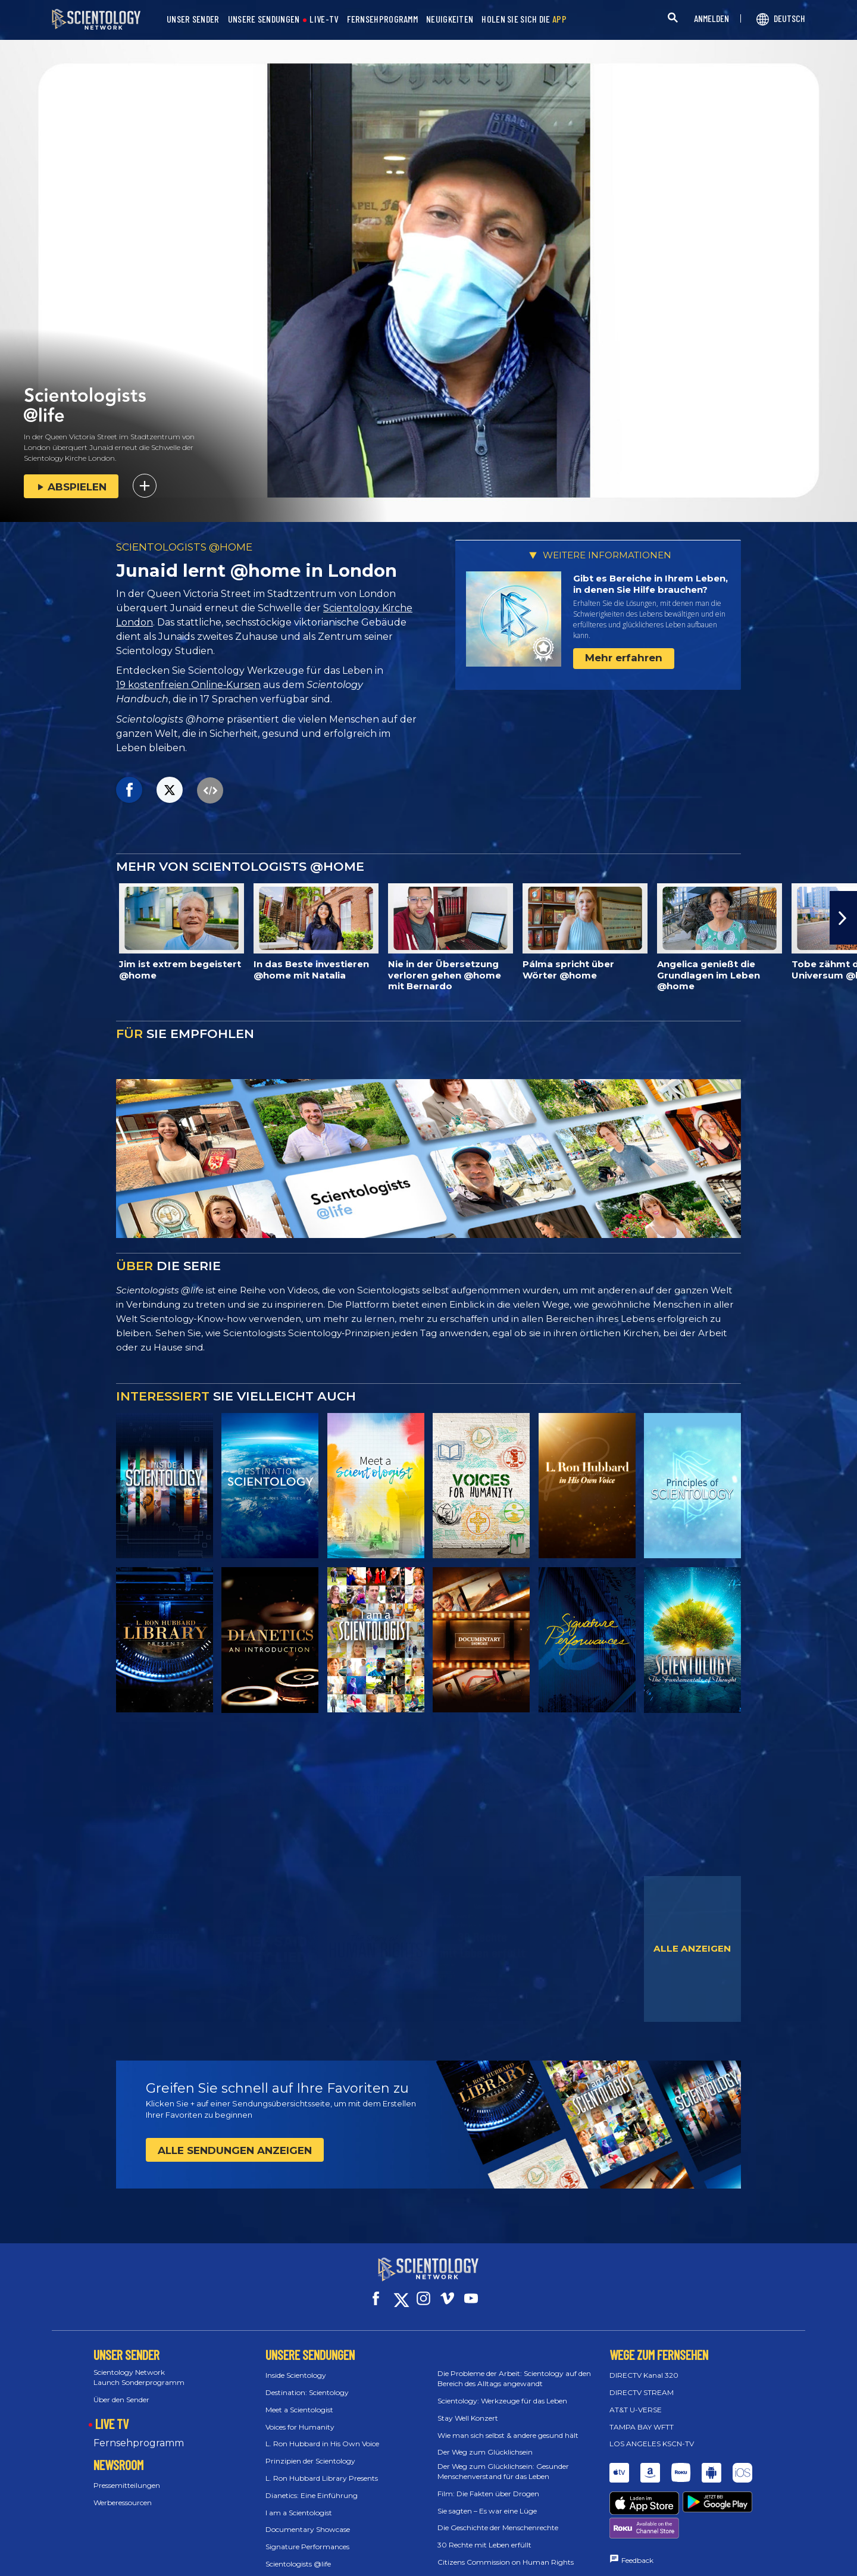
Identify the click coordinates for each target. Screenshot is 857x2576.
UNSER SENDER (193, 19)
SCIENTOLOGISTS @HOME (184, 547)
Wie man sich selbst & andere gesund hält (507, 2423)
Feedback (637, 2505)
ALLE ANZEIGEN (692, 1948)
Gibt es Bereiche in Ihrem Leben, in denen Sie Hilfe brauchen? (650, 584)
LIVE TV (112, 2412)
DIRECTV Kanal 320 (643, 2364)
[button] (843, 918)
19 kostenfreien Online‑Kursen (188, 684)
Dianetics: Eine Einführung (311, 2484)
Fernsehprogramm (138, 2432)
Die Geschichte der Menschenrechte (497, 2516)
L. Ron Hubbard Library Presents (321, 2467)
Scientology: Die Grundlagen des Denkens (336, 2570)
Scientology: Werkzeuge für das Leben (502, 2390)
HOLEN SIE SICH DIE (524, 19)
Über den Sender (121, 2388)
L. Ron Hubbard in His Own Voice (322, 2432)
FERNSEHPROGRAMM (382, 19)
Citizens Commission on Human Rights (505, 2551)
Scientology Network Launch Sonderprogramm (138, 2366)
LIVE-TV (323, 19)
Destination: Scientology (307, 2381)
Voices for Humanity (299, 2415)
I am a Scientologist (298, 2501)
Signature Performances (307, 2535)
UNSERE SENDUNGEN (264, 19)
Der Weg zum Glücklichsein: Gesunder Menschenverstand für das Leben (503, 2460)
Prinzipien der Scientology (310, 2450)
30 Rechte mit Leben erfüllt (484, 2534)
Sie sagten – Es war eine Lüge (487, 2499)
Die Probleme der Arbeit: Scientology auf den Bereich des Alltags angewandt (514, 2367)
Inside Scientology (295, 2364)
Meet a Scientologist (299, 2398)
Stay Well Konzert (467, 2407)
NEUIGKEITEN (449, 19)
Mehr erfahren (623, 658)
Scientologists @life (298, 2553)
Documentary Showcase (307, 2518)
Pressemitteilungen (126, 2474)
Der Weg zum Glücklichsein (485, 2441)
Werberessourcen (122, 2491)
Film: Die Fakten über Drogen (488, 2482)
